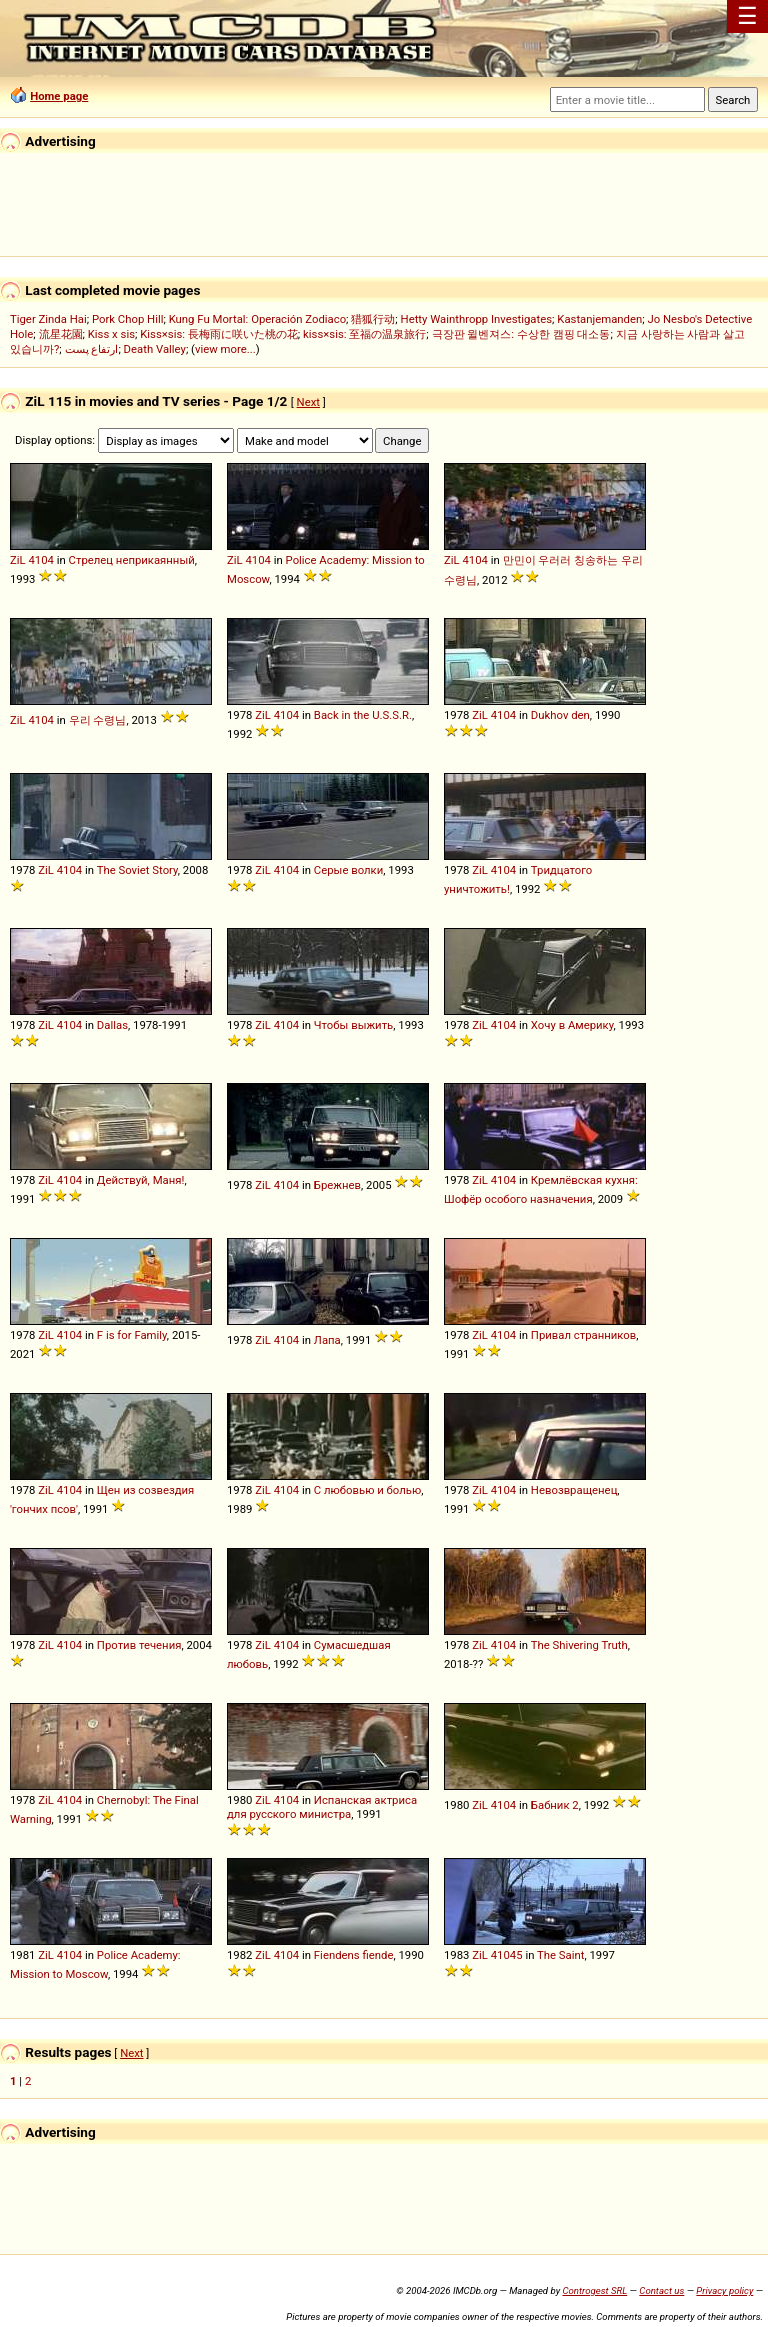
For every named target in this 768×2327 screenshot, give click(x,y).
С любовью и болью (367, 1490)
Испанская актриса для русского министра (322, 1807)
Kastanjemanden (599, 319)
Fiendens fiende (354, 1955)
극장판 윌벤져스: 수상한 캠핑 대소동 (521, 334)
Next (308, 402)
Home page (59, 96)
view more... (225, 349)
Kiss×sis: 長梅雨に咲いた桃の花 (219, 334)
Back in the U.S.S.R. (363, 715)
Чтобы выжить (353, 1025)
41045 (507, 1955)
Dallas (112, 1025)
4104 (40, 560)
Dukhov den (560, 715)
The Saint (560, 1955)
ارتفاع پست (92, 349)
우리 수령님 (98, 720)
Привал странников (583, 1335)
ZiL (18, 560)
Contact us (661, 2290)
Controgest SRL (594, 2290)
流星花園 (61, 334)
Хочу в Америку (572, 1025)
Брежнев (337, 1185)
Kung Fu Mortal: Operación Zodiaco (257, 319)
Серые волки (348, 870)
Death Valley (155, 349)
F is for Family (132, 1335)
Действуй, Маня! (141, 1180)
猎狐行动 (373, 319)
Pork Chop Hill (128, 319)
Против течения (139, 1645)
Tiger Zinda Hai (48, 319)
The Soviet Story (137, 870)
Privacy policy (724, 2290)
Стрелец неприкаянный (132, 560)
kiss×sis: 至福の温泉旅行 (364, 334)
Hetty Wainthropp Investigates (477, 319)
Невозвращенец (574, 1490)
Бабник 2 (555, 1805)
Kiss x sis (111, 334)
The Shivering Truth (579, 1645)
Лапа (327, 1340)
